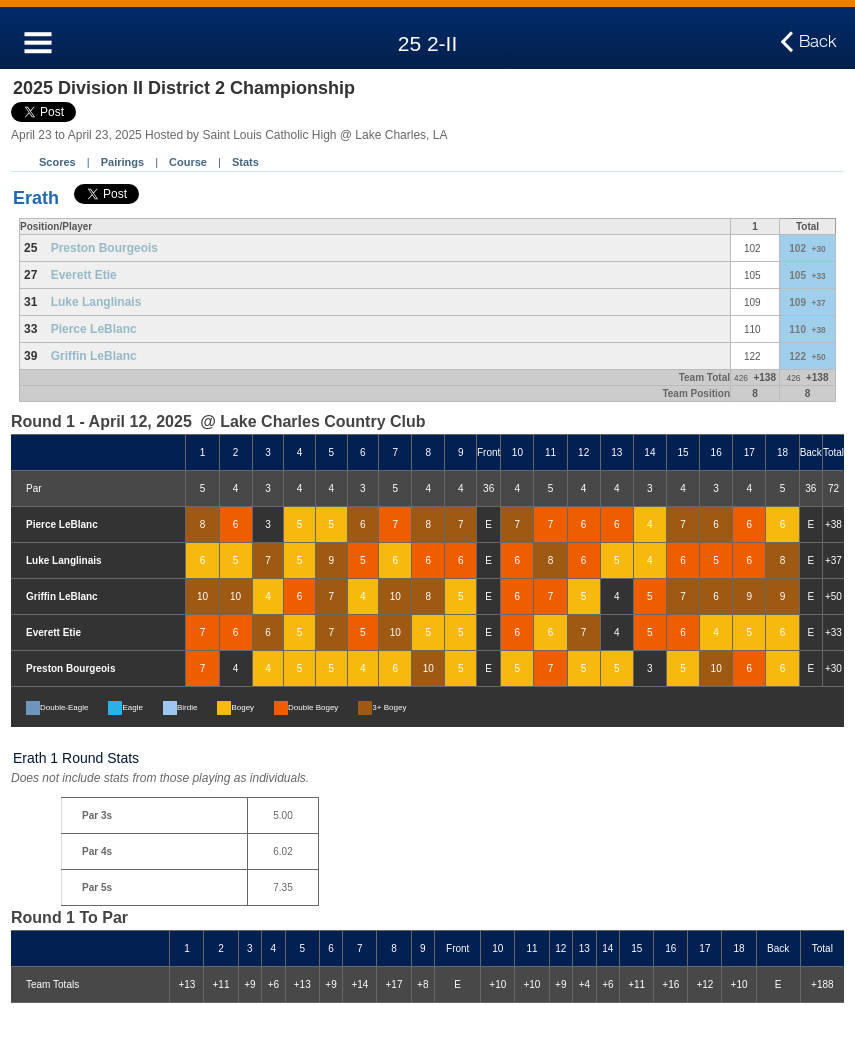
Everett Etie (84, 275)
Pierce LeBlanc (94, 329)
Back (818, 42)
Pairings (122, 162)
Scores (57, 162)
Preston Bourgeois (104, 248)
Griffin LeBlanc (94, 356)
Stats (245, 162)
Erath (36, 198)
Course (188, 162)
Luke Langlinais (96, 302)
